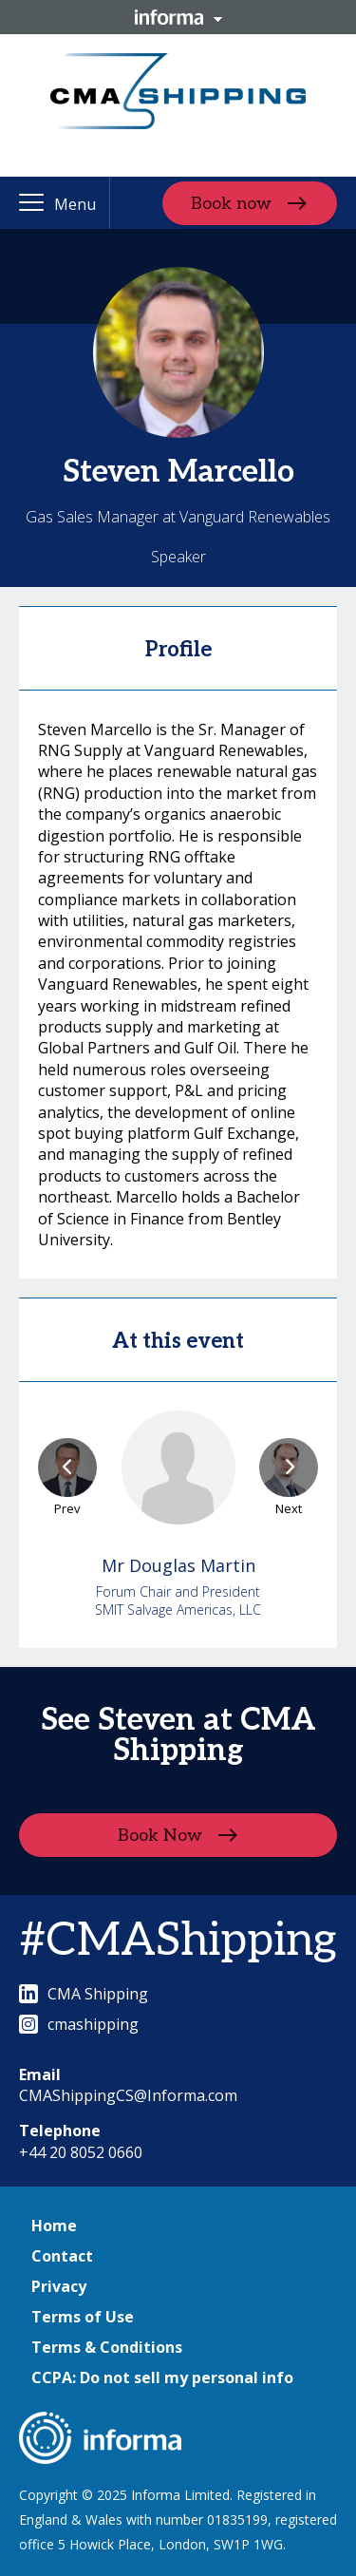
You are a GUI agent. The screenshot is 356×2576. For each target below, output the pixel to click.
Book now (231, 203)
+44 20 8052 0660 (80, 2152)
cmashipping (79, 2024)
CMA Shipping (83, 1993)
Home (54, 2225)
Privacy (58, 2286)
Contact (62, 2255)
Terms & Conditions (106, 2347)
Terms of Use (82, 2316)
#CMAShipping (178, 1941)
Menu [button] (75, 204)
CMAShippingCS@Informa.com (128, 2095)
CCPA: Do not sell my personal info (162, 2377)
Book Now (160, 1835)
